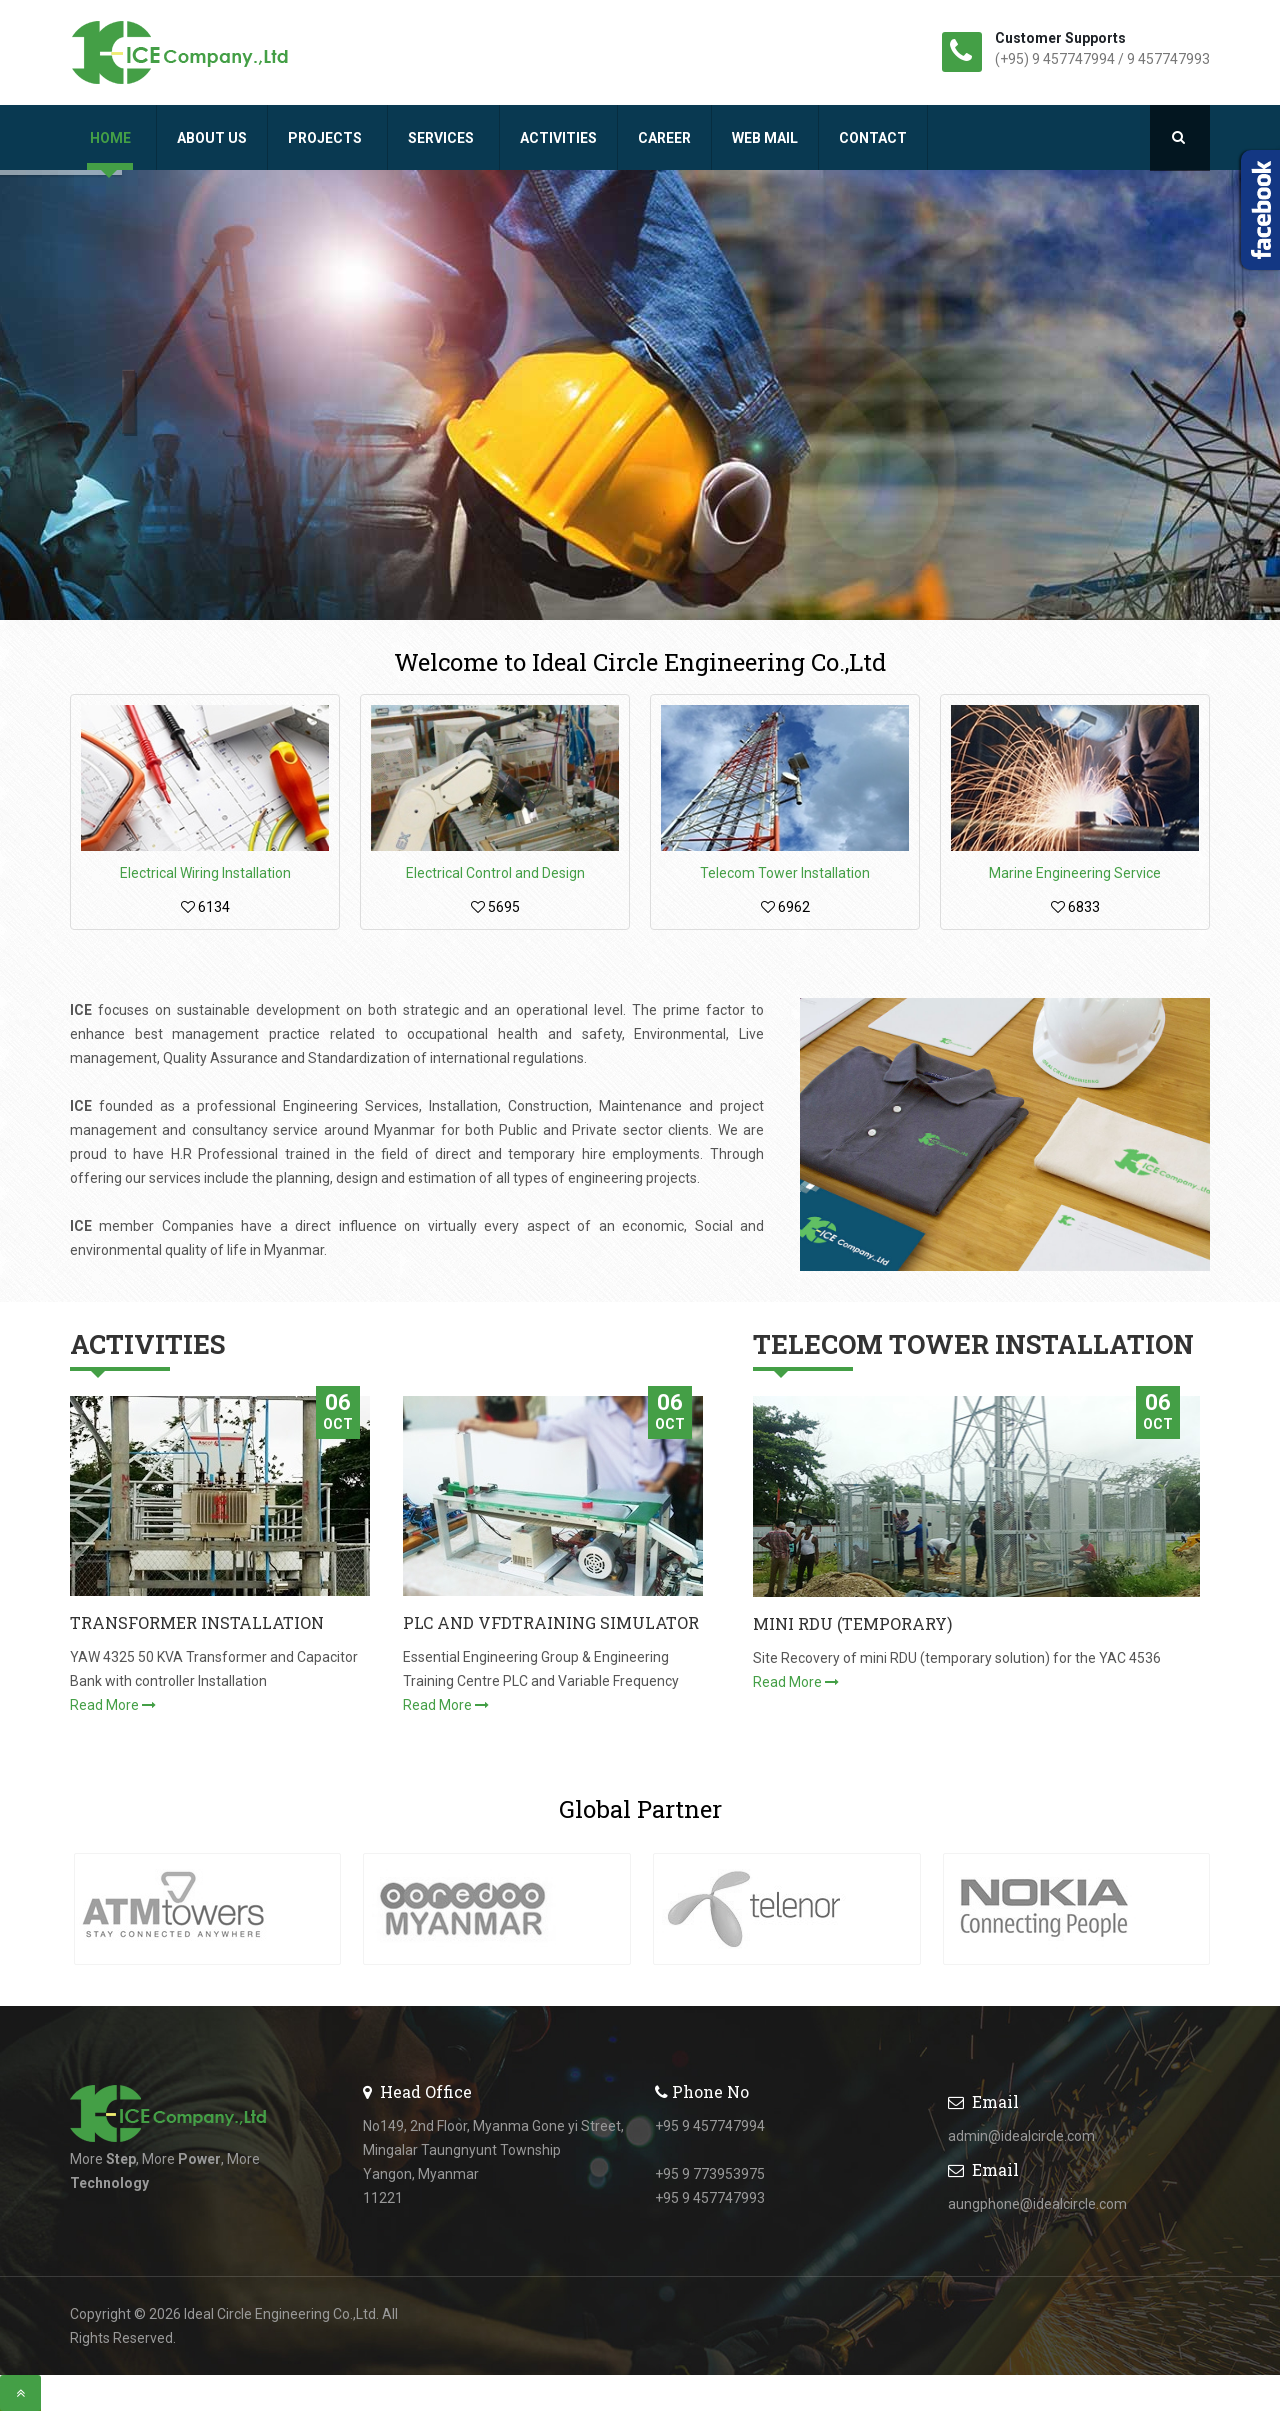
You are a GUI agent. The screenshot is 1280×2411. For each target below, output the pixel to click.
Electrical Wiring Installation (205, 873)
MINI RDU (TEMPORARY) (852, 1623)
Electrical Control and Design (495, 873)
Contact (873, 138)
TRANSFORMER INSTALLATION (197, 1622)
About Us (212, 138)
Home (112, 138)
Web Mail (765, 138)
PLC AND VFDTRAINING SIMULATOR (551, 1622)
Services (442, 138)
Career (664, 138)
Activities (558, 138)
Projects (326, 138)
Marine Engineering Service (1075, 873)
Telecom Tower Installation (785, 873)
